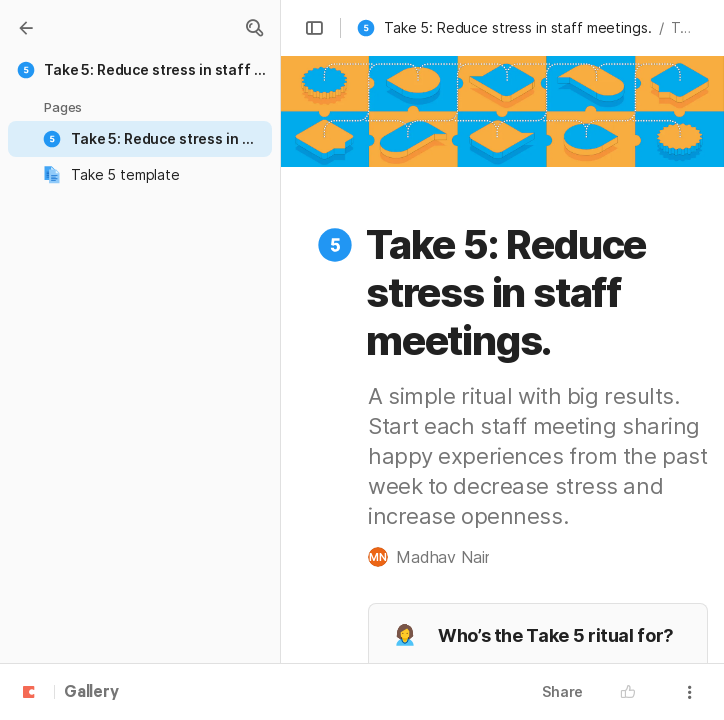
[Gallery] (26, 28)
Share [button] (562, 691)
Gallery (91, 693)
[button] (254, 28)
